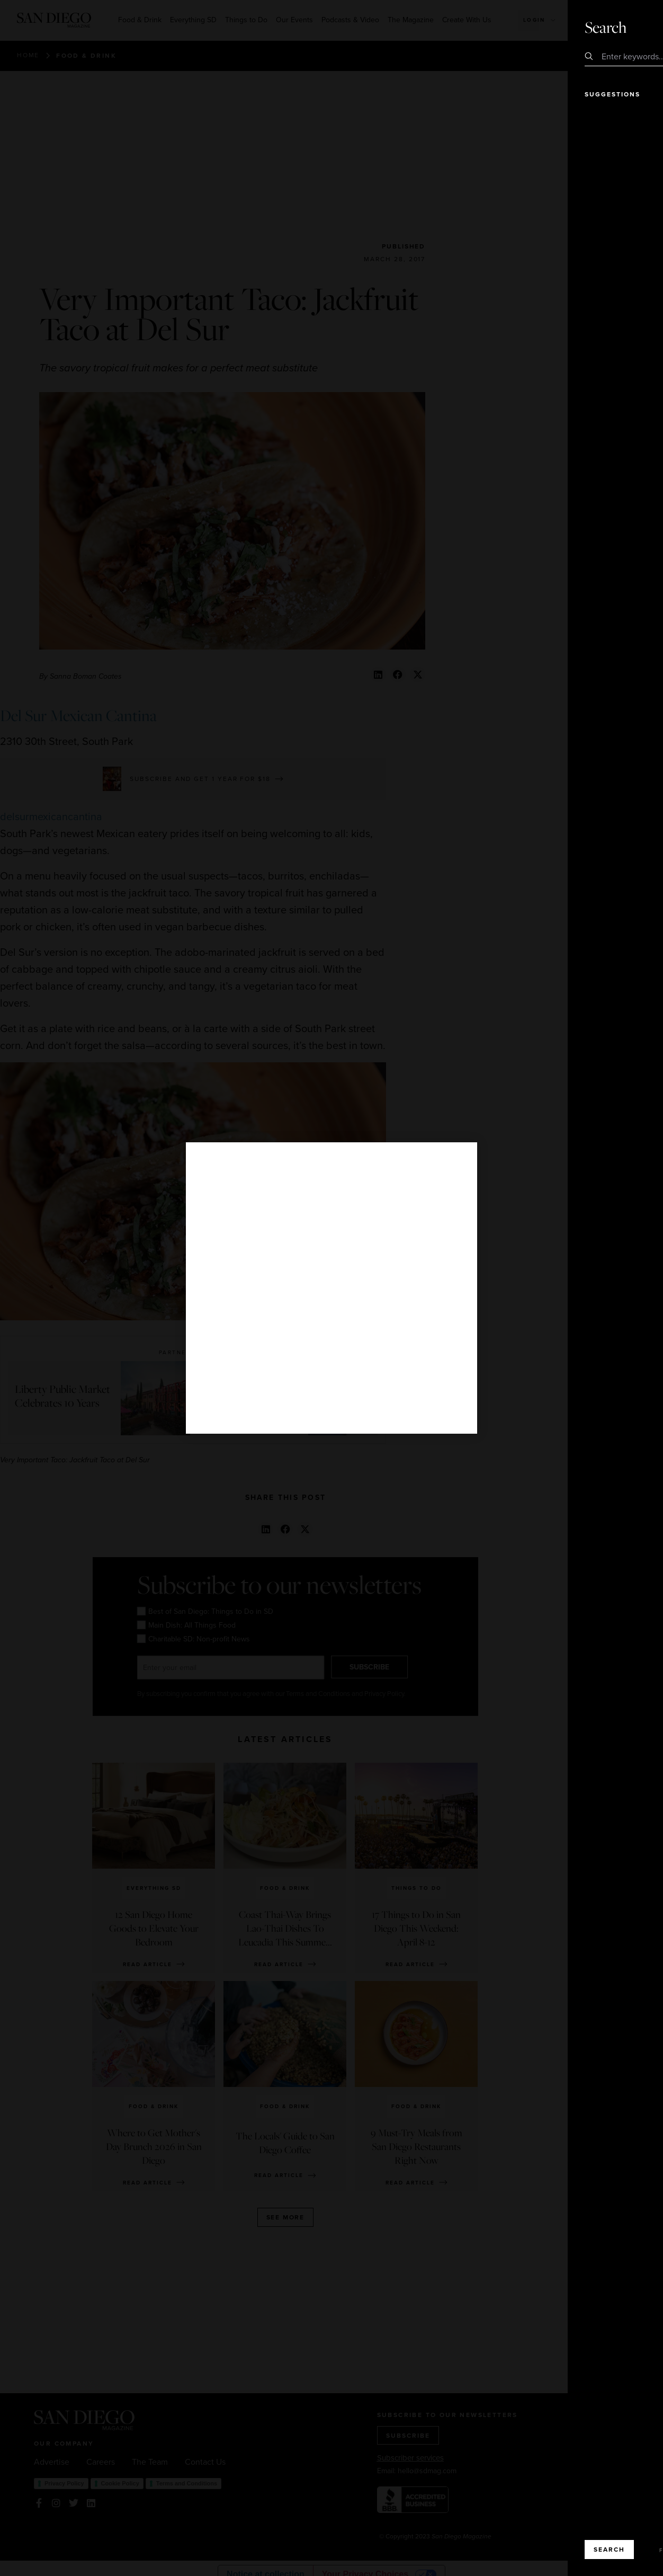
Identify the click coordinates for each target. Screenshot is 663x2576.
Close (625, 26)
